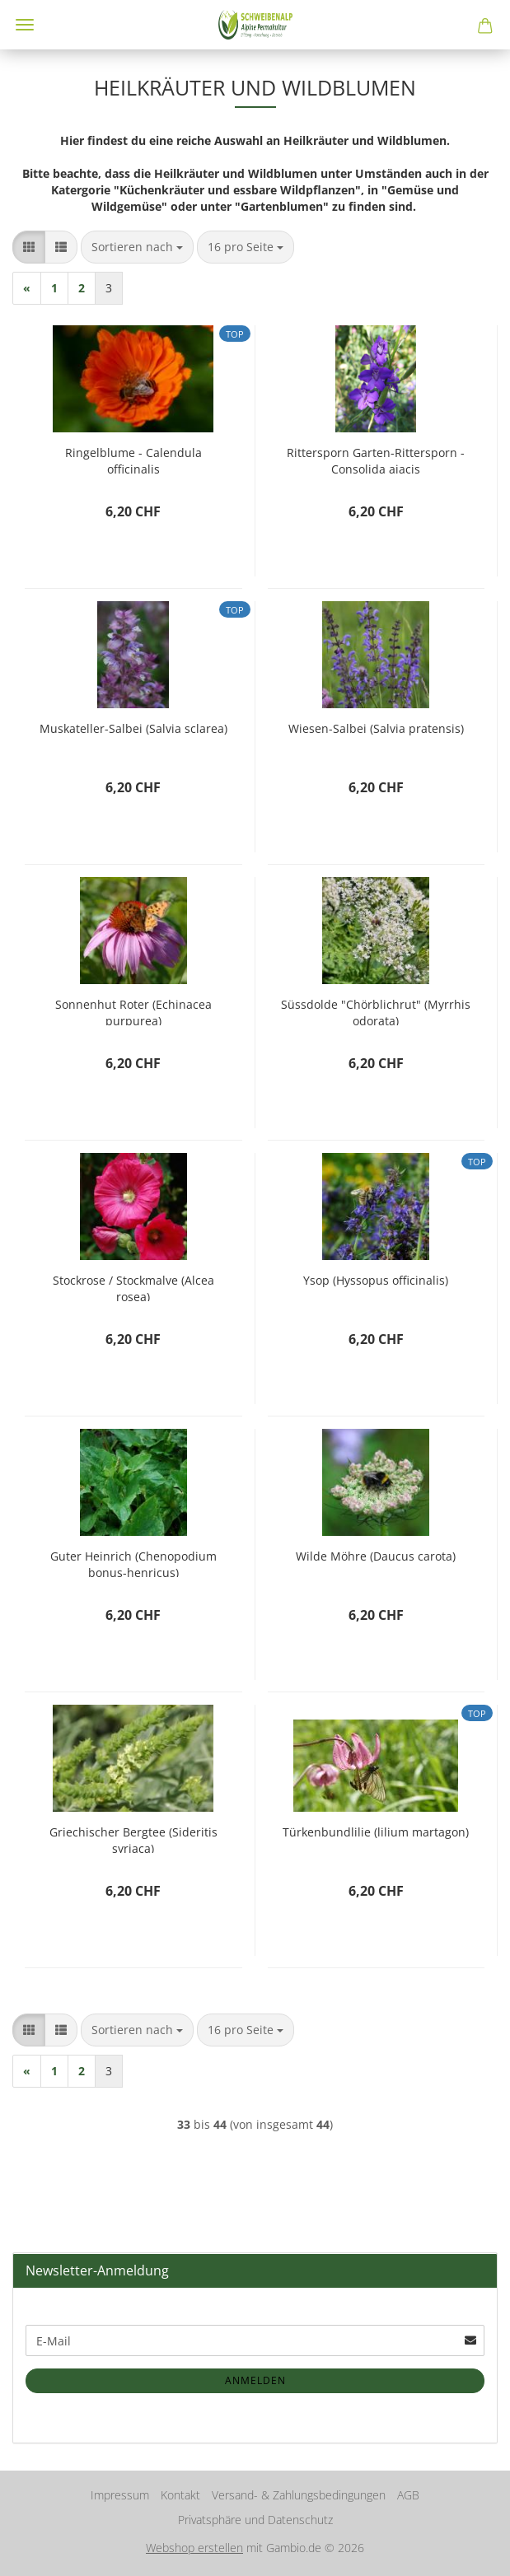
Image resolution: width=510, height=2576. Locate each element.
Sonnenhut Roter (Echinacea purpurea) (133, 1010)
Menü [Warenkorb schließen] (25, 25)
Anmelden (255, 2380)
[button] (28, 247)
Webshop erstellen (194, 2547)
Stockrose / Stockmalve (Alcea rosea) (133, 1286)
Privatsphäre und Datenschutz (255, 2519)
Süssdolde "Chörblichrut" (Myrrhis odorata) (375, 1010)
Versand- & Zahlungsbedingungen (299, 2495)
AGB (408, 2495)
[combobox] (137, 247)
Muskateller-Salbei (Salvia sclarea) (133, 728)
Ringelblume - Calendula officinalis (133, 459)
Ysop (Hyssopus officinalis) (375, 1280)
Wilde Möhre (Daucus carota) (376, 1556)
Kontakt (180, 2495)
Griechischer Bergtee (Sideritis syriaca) (133, 1838)
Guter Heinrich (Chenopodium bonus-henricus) (133, 1562)
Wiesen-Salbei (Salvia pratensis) (376, 728)
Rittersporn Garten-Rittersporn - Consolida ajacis (376, 459)
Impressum (120, 2495)
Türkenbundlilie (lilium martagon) (376, 1832)
